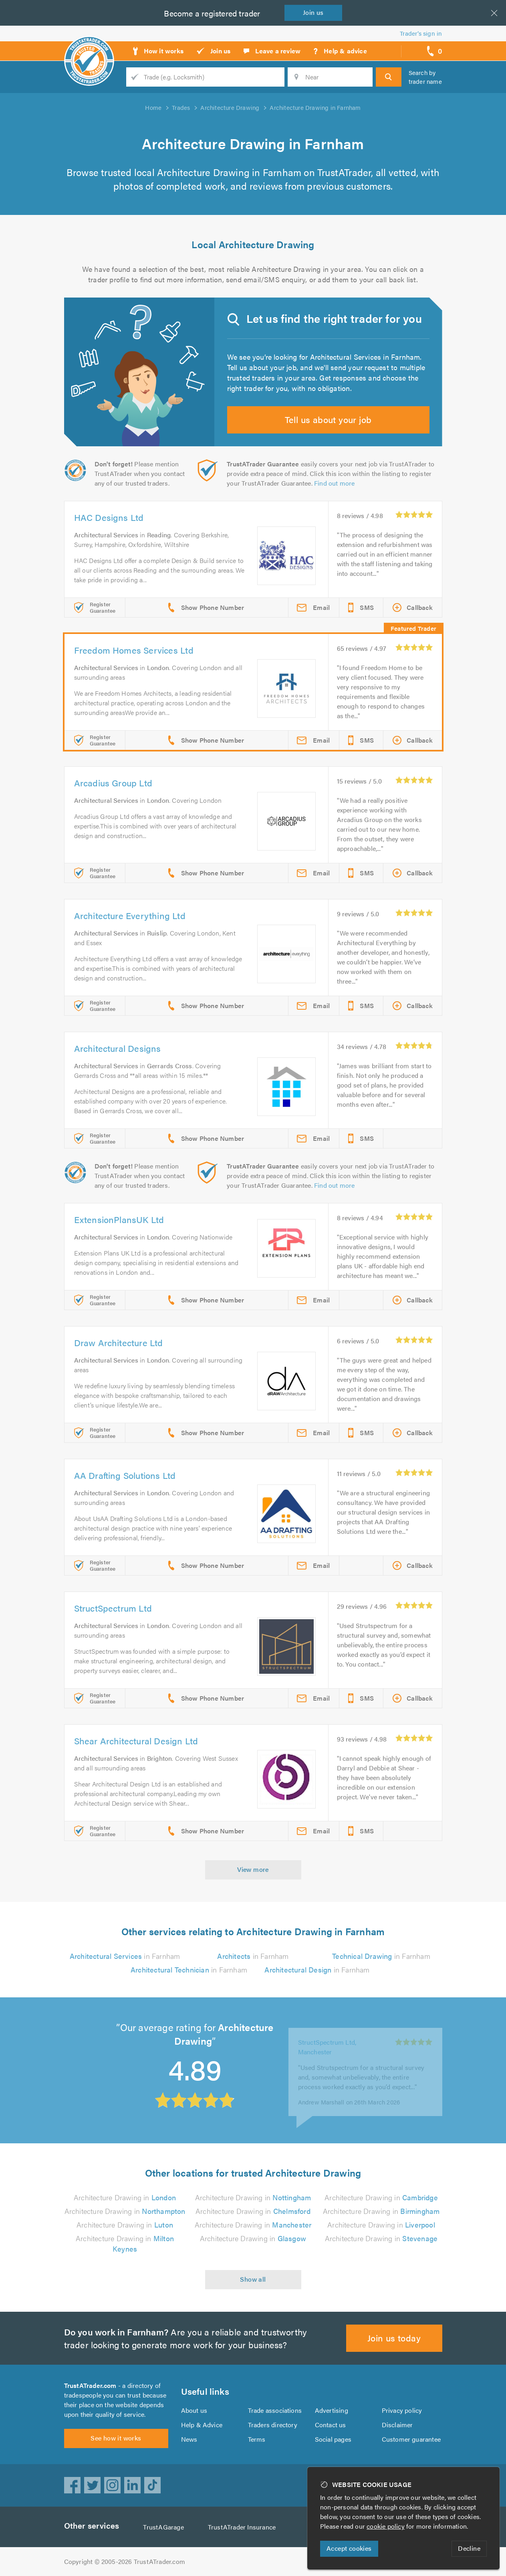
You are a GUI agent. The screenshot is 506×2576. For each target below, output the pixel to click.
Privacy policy (402, 2410)
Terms (257, 2439)
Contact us (330, 2424)
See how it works (116, 2437)
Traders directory (272, 2424)
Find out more (334, 483)
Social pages (333, 2439)
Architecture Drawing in (125, 2197)
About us (194, 2410)
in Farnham (125, 1956)
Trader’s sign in (421, 33)
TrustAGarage (163, 2526)
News (189, 2439)
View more (253, 1869)
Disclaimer (397, 2424)
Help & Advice (202, 2424)
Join (313, 12)
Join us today (394, 2337)
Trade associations (275, 2410)
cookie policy (386, 2526)
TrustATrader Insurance (242, 2526)
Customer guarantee (411, 2439)
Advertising (331, 2410)
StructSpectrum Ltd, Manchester (327, 2038)
